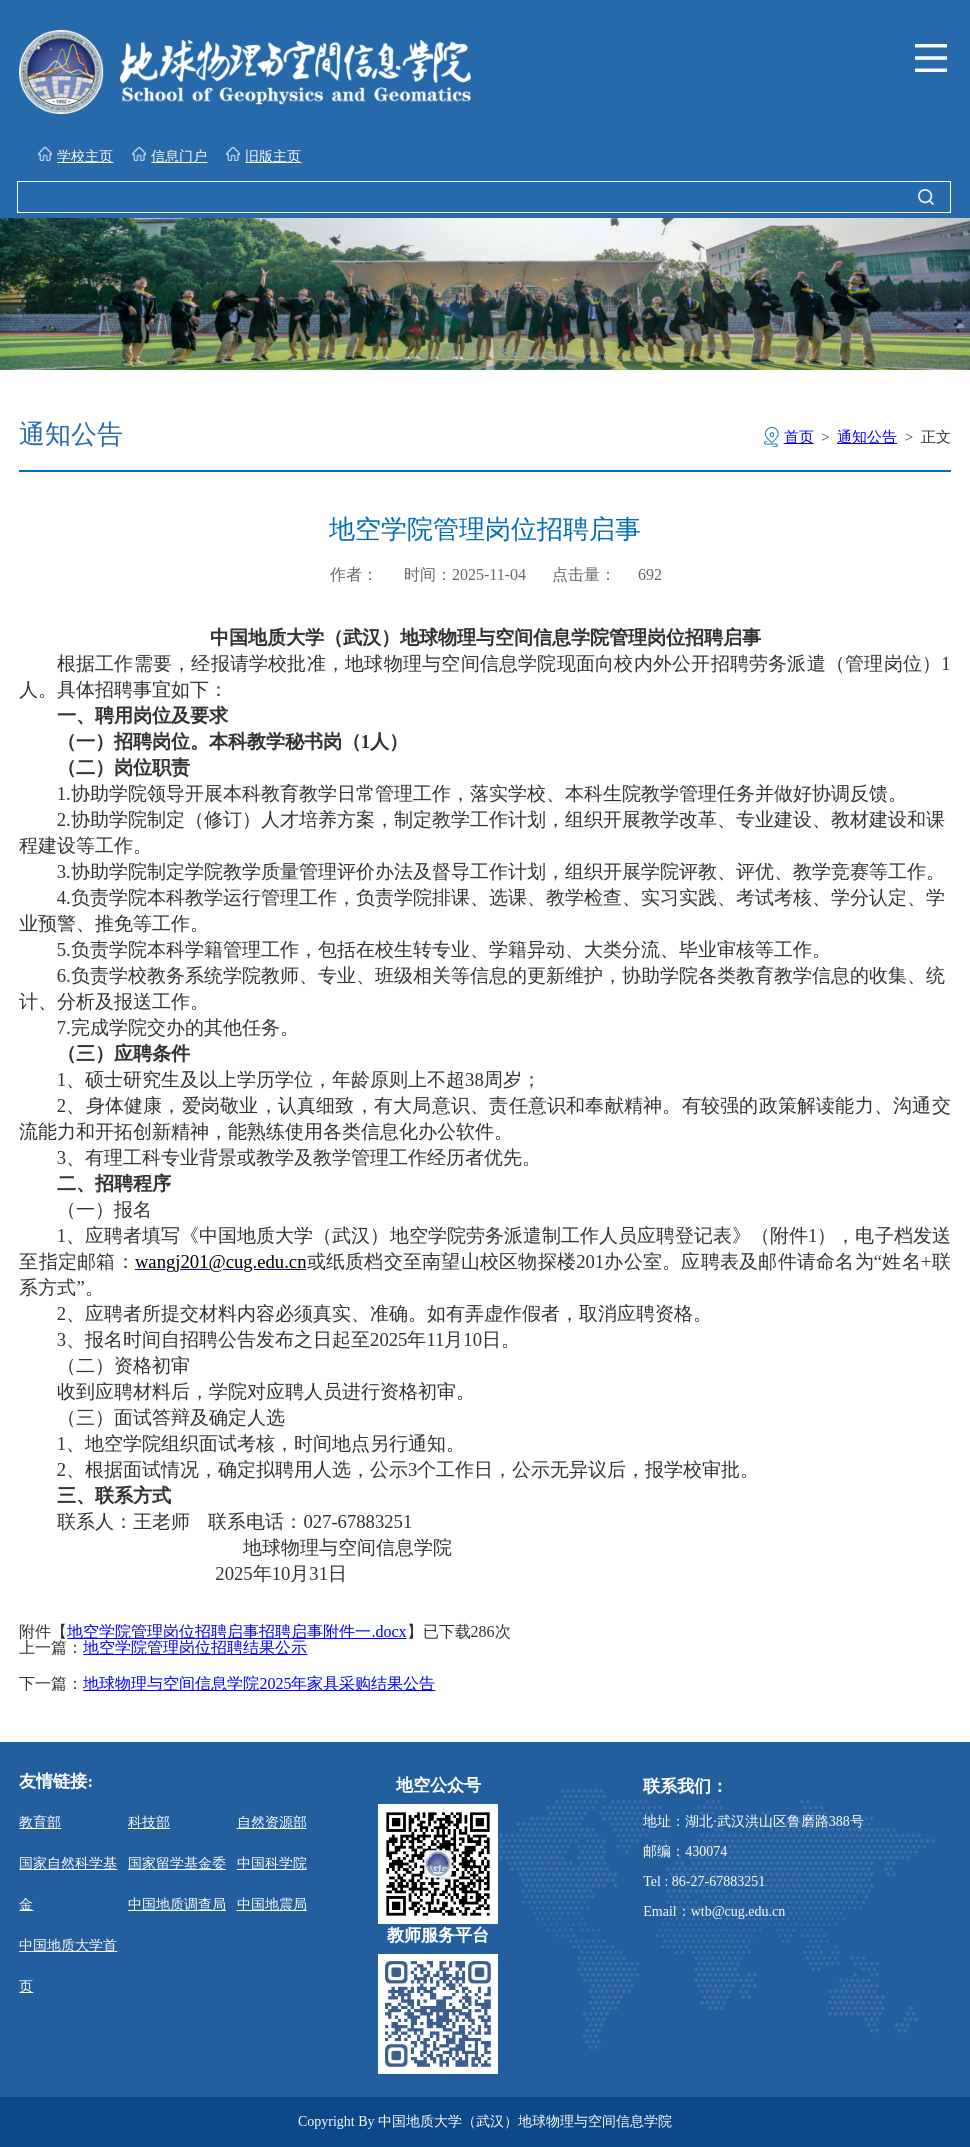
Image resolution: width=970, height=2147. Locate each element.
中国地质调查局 (177, 1904)
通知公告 (867, 437)
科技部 (149, 1822)
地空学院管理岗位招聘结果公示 (195, 1648)
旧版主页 (263, 155)
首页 (799, 437)
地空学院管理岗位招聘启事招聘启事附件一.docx (236, 1631)
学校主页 (75, 155)
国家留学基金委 (177, 1863)
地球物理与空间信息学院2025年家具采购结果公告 (259, 1684)
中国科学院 (272, 1863)
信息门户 (169, 155)
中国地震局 (272, 1904)
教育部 (40, 1822)
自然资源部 (272, 1822)
